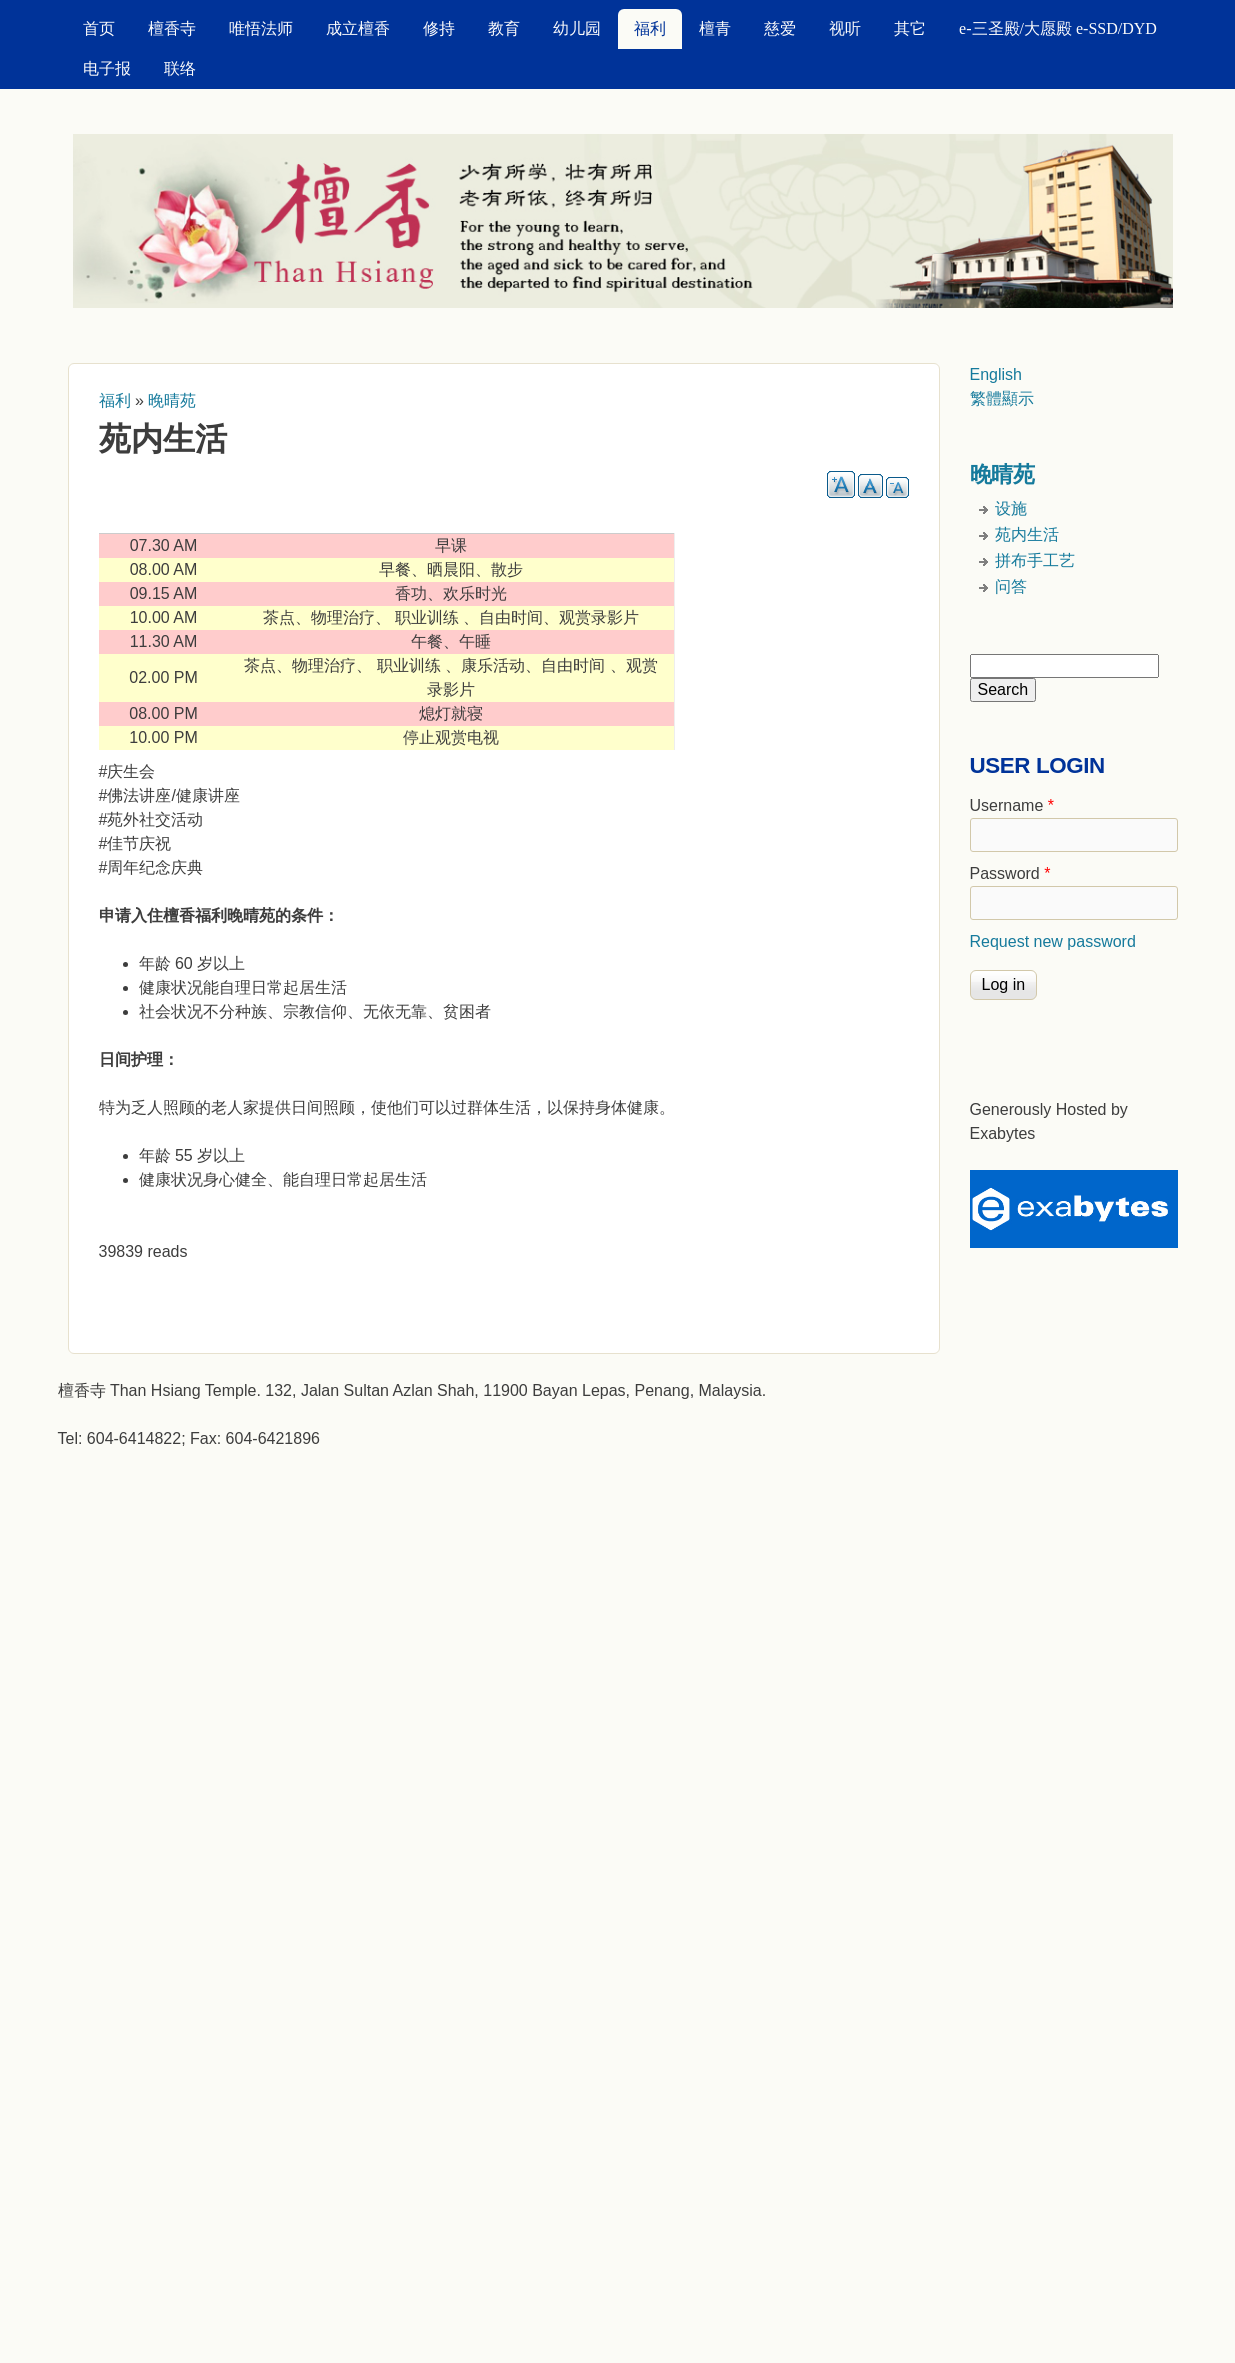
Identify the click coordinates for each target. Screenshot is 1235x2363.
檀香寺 (172, 28)
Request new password (1053, 941)
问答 (1011, 586)
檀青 (715, 28)
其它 (910, 28)
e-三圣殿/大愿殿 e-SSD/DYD (1058, 28)
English (996, 374)
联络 (180, 68)
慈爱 (780, 28)
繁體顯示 (1002, 398)
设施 (1011, 508)
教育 (504, 28)
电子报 (107, 68)
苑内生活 (1027, 534)
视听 (845, 28)
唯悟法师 (261, 28)
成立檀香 (358, 28)
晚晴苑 (172, 400)
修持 (439, 28)
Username (1012, 805)
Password (1010, 873)
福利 (650, 28)
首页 (99, 28)
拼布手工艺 (1035, 560)
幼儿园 (577, 28)
